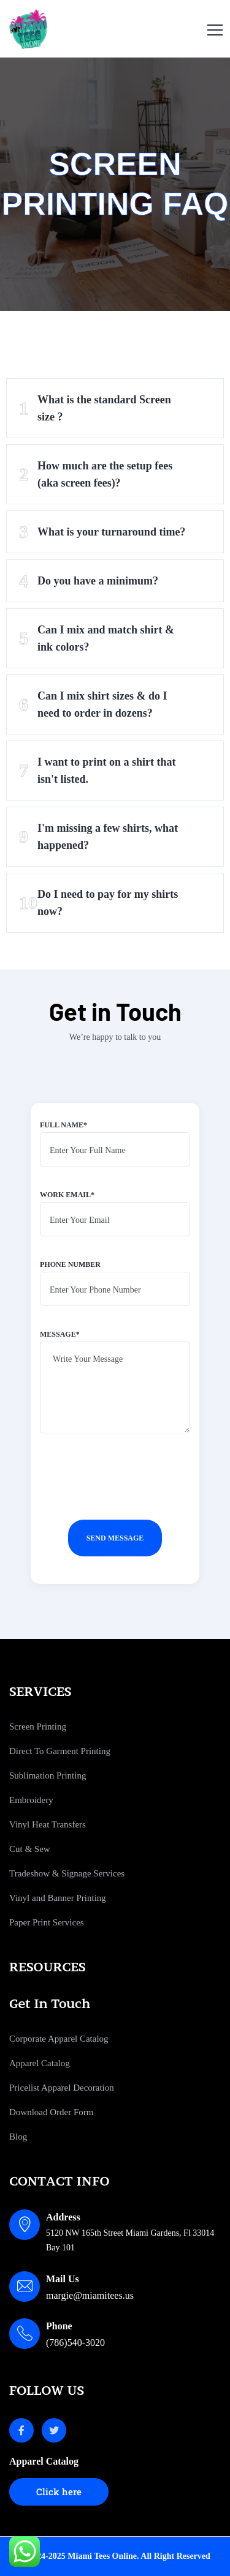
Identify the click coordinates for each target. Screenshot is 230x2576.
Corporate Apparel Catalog (59, 2039)
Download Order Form (51, 2112)
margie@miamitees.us (90, 2295)
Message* (115, 1386)
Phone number (115, 1288)
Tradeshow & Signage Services (67, 1873)
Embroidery (31, 1800)
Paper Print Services (46, 1922)
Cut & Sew (29, 1849)
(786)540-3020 (75, 2342)
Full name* (115, 1148)
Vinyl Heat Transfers (47, 1824)
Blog (18, 2136)
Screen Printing (37, 1726)
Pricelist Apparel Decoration (61, 2088)
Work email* (115, 1218)
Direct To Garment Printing (59, 1751)
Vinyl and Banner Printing (57, 1898)
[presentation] (133, 1491)
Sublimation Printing (47, 1775)
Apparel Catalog (39, 2063)
